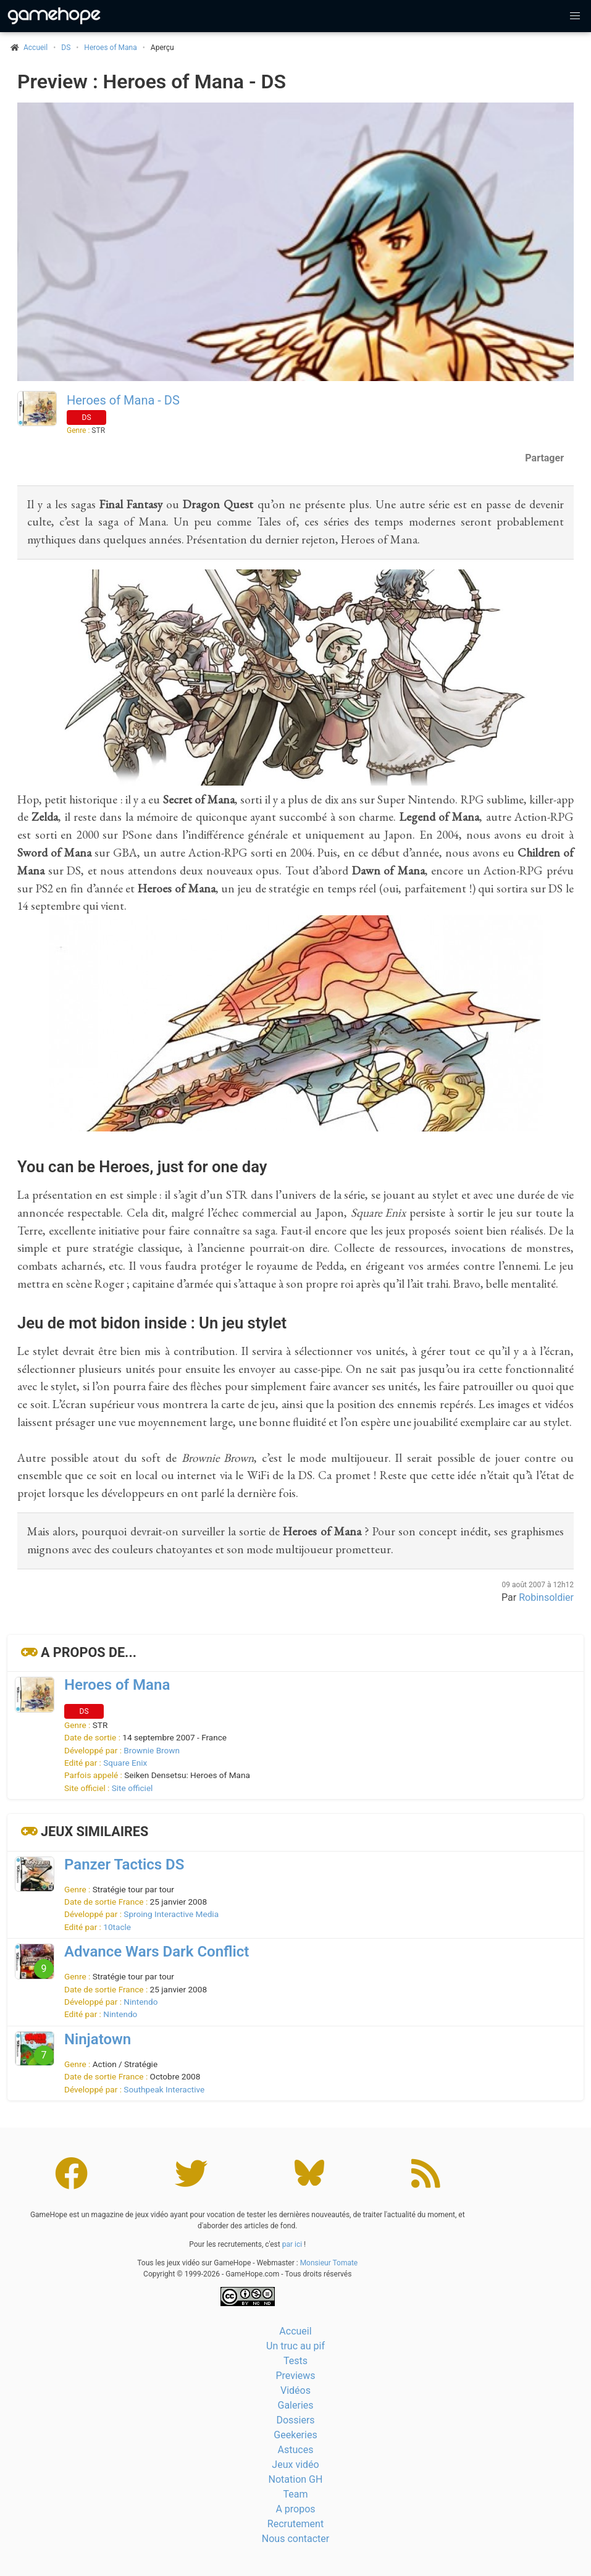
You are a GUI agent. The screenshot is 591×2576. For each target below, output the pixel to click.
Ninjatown (97, 2039)
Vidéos (295, 2390)
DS (65, 47)
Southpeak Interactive (164, 2089)
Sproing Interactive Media (171, 1914)
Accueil (295, 2331)
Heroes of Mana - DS (123, 400)
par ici (292, 2244)
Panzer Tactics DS (124, 1864)
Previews (295, 2375)
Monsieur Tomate (329, 2263)
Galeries (295, 2405)
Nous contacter (295, 2539)
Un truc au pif (295, 2346)
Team (295, 2494)
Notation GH (296, 2479)
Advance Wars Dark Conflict (156, 1951)
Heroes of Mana (110, 47)
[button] (575, 16)
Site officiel (132, 1788)
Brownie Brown (152, 1750)
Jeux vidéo (295, 2464)
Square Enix (125, 1763)
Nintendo (140, 2002)
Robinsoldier (546, 1597)
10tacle (117, 1927)
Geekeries (295, 2435)
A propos (295, 2509)
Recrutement (295, 2524)
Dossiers (295, 2420)
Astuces (296, 2450)
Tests (295, 2361)
